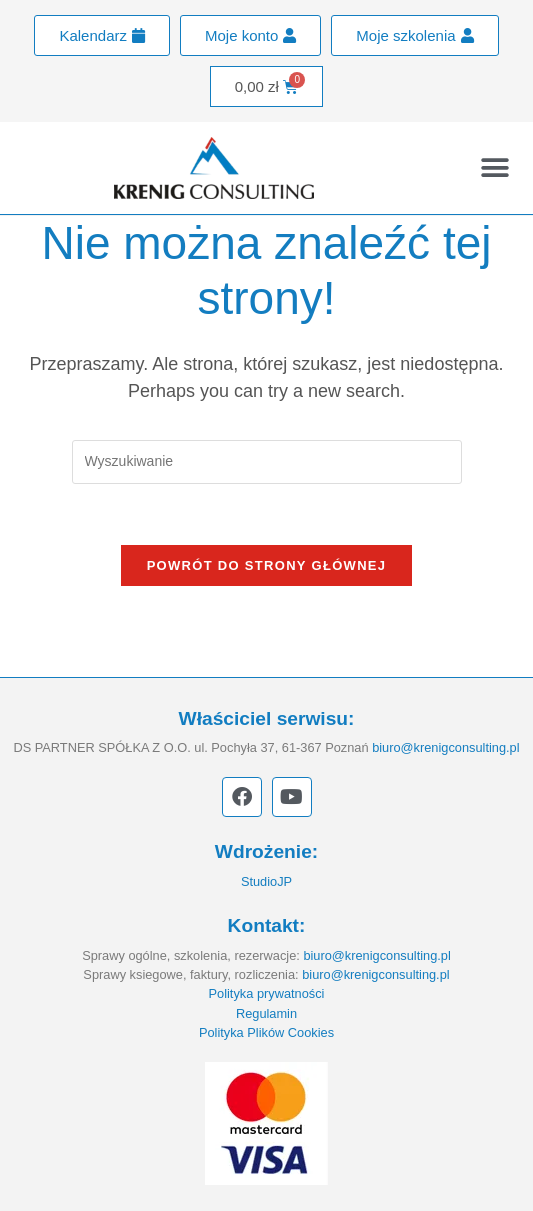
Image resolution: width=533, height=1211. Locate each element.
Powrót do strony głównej (267, 565)
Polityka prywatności (267, 993)
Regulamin (266, 1013)
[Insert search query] (267, 461)
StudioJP (266, 881)
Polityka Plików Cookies (266, 1032)
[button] (495, 168)
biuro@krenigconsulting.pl (445, 747)
